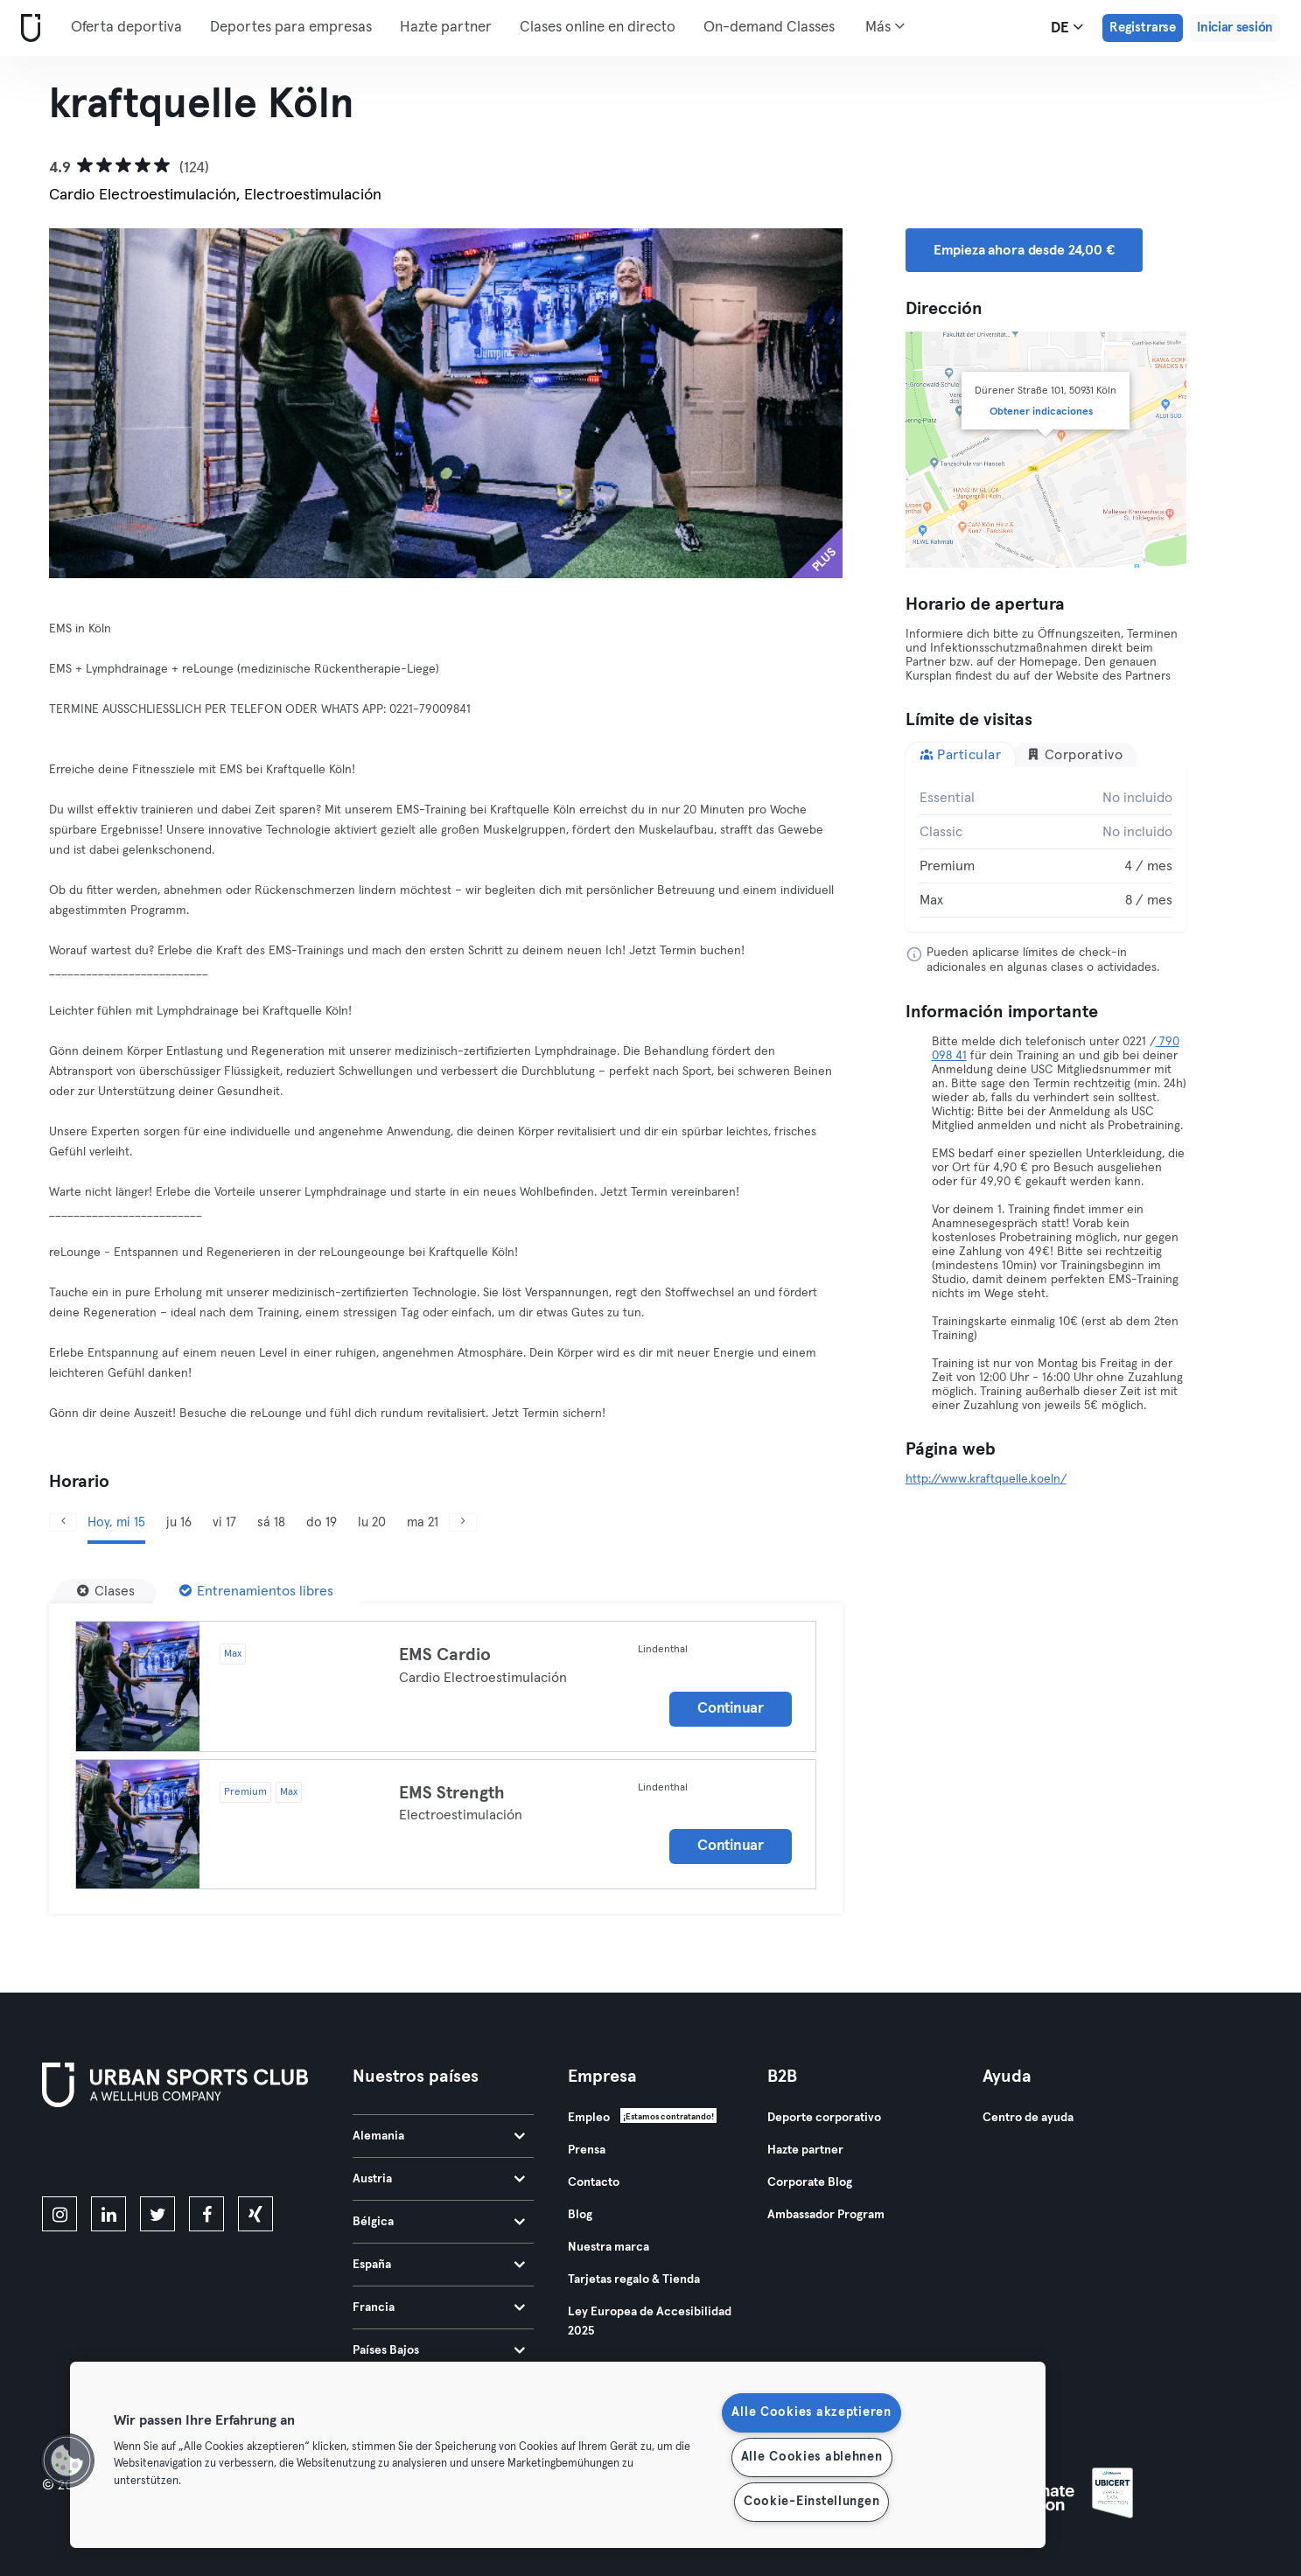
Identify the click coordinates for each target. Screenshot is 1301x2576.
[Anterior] (108, 403)
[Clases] (105, 1591)
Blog (580, 2215)
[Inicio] (27, 28)
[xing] (255, 2213)
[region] (558, 2455)
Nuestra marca (608, 2247)
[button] (67, 2461)
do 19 (321, 1522)
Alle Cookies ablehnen (812, 2457)
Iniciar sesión (1235, 27)
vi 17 (224, 1522)
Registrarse (1142, 27)
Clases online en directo (597, 27)
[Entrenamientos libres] (256, 1591)
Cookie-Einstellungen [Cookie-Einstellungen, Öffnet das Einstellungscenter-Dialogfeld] (811, 2502)
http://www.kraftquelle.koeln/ (986, 1479)
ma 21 (422, 1522)
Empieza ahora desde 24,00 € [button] (1024, 250)
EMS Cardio (445, 1655)
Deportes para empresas (291, 27)
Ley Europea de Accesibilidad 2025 (649, 2321)
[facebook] (206, 2213)
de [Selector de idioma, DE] (1067, 27)
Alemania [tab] (439, 2136)
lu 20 (372, 1522)
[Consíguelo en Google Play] (229, 2155)
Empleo (589, 2118)
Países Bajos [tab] (439, 2350)
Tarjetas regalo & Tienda (634, 2279)
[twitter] (157, 2213)
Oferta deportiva (126, 27)
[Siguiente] (783, 403)
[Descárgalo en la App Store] (101, 2155)
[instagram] (59, 2213)
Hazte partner (446, 27)
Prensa (586, 2150)
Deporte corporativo (824, 2118)
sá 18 (271, 1522)
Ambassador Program (826, 2215)
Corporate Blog (809, 2182)
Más (885, 26)
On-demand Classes (769, 27)
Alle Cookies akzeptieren (811, 2412)
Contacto (593, 2182)
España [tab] (439, 2264)
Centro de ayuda (1028, 2118)
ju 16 (179, 1522)
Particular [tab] (961, 754)
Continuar (730, 1708)
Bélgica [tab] (439, 2221)
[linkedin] (108, 2213)
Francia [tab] (439, 2307)
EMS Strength (452, 1793)
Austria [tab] (439, 2178)
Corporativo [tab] (1074, 754)
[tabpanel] (1046, 849)
